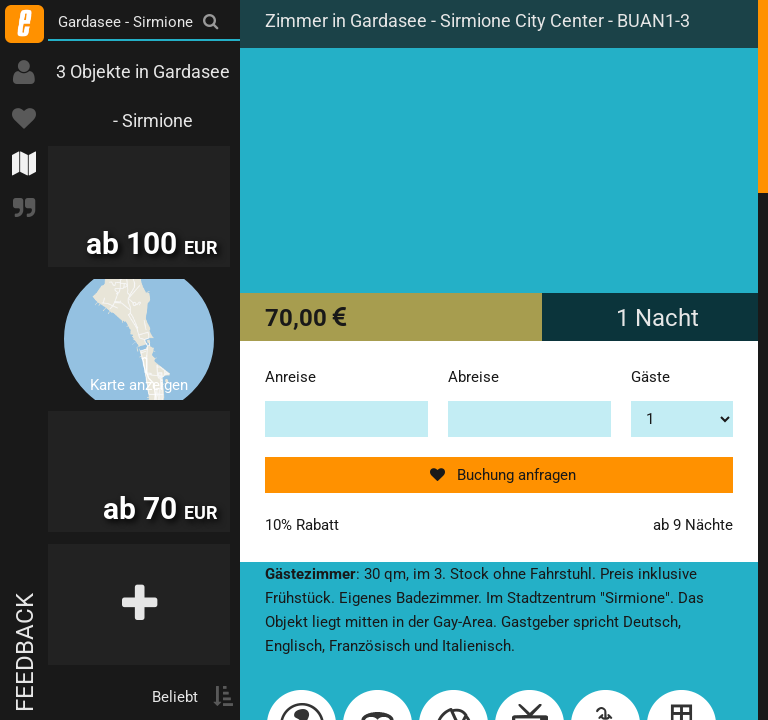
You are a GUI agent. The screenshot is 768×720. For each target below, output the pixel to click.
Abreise (473, 377)
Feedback (25, 652)
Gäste (650, 377)
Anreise (290, 377)
